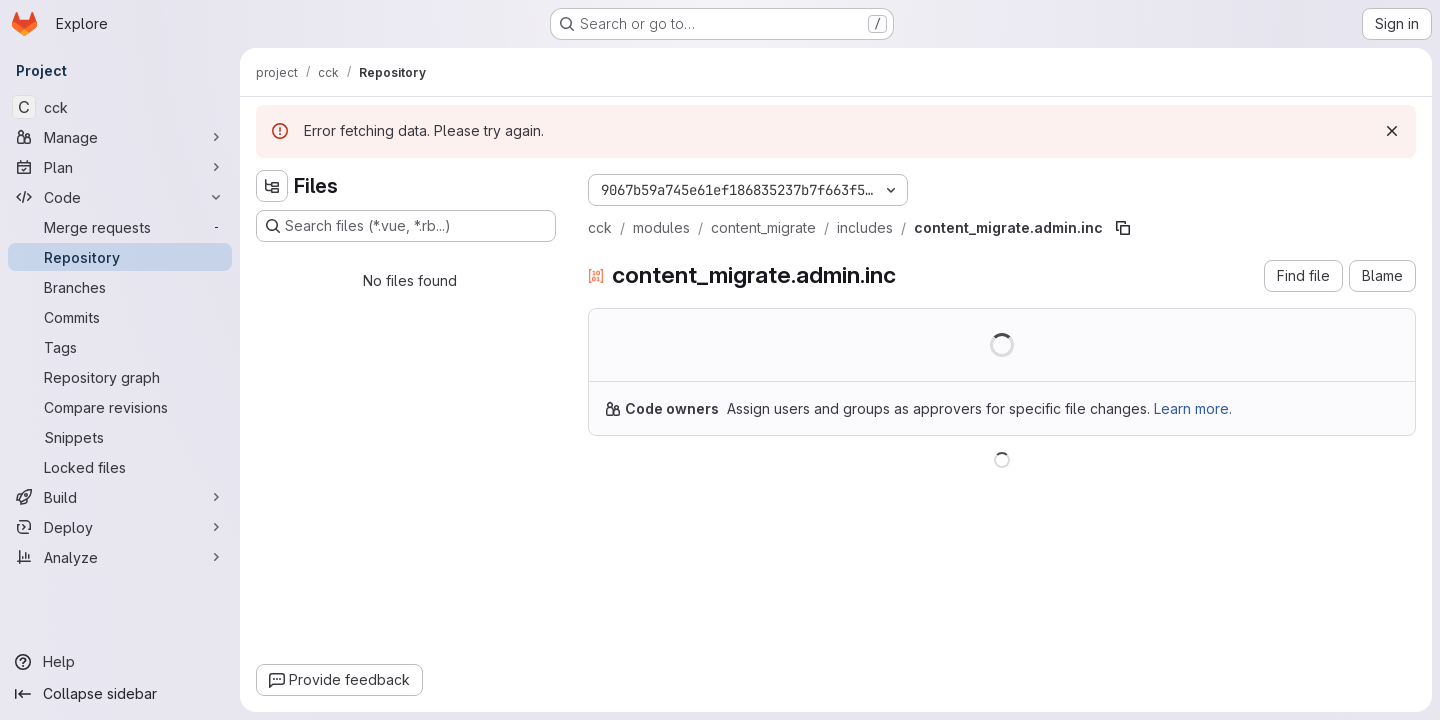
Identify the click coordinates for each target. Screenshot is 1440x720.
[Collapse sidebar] (120, 694)
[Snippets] (120, 437)
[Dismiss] (1392, 131)
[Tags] (120, 347)
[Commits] (120, 317)
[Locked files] (120, 467)
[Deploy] (120, 527)
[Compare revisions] (120, 407)
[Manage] (120, 137)
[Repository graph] (120, 377)
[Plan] (120, 167)
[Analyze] (120, 557)
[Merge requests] (120, 227)
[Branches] (120, 287)
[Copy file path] (1123, 228)
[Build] (120, 497)
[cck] (120, 107)
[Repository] (120, 257)
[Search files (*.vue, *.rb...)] (406, 226)
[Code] (120, 197)
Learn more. (1193, 408)
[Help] (120, 662)
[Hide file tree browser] (272, 186)
